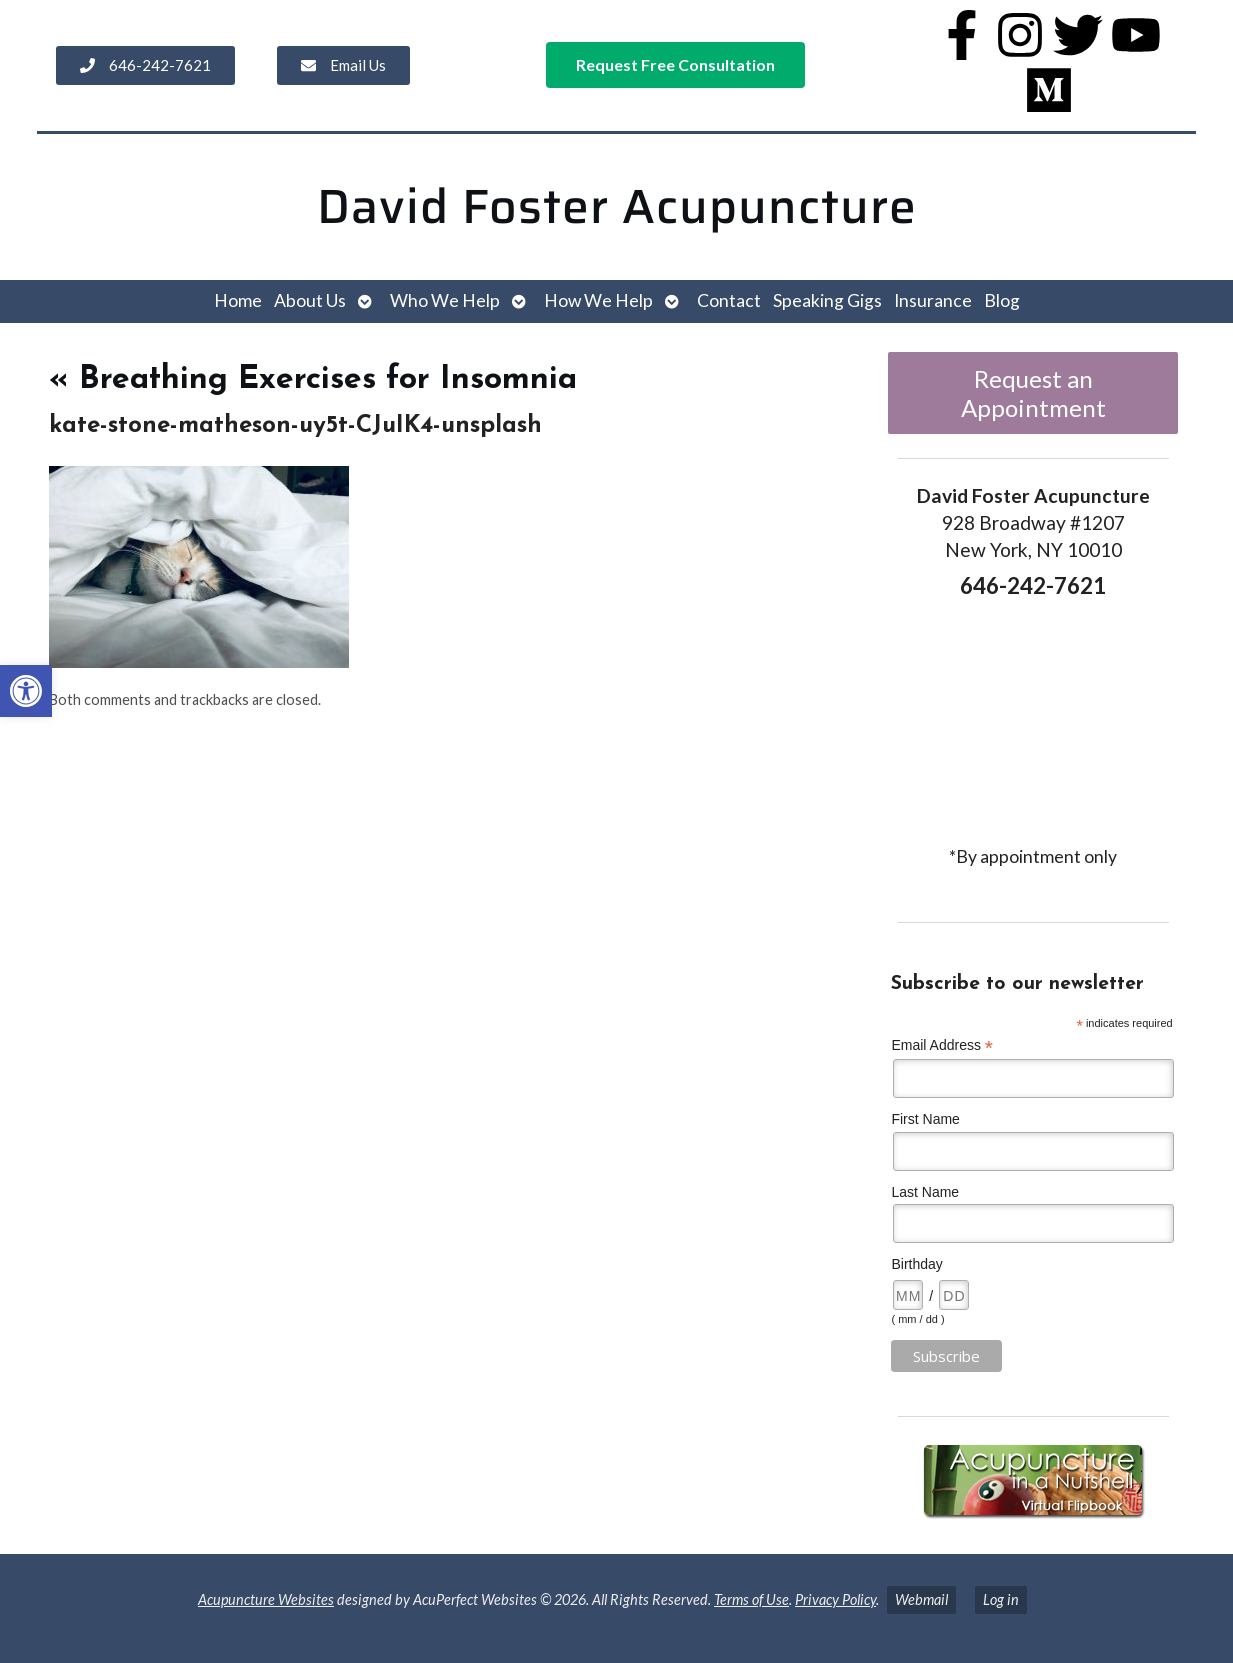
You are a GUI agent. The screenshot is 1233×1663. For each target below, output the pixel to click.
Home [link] (238, 300)
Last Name (925, 1192)
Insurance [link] (933, 300)
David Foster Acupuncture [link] (617, 206)
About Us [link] (310, 300)
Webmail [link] (921, 1599)
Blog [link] (1002, 300)
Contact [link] (729, 300)
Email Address (942, 1045)
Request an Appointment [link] (1033, 393)
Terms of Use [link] (751, 1599)
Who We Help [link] (445, 300)
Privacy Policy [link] (835, 1599)
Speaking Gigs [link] (827, 300)
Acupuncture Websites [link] (266, 1599)
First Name (925, 1119)
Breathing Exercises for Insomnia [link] (313, 380)
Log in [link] (1001, 1599)
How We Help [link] (598, 300)
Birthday (916, 1264)
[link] (26, 691)
